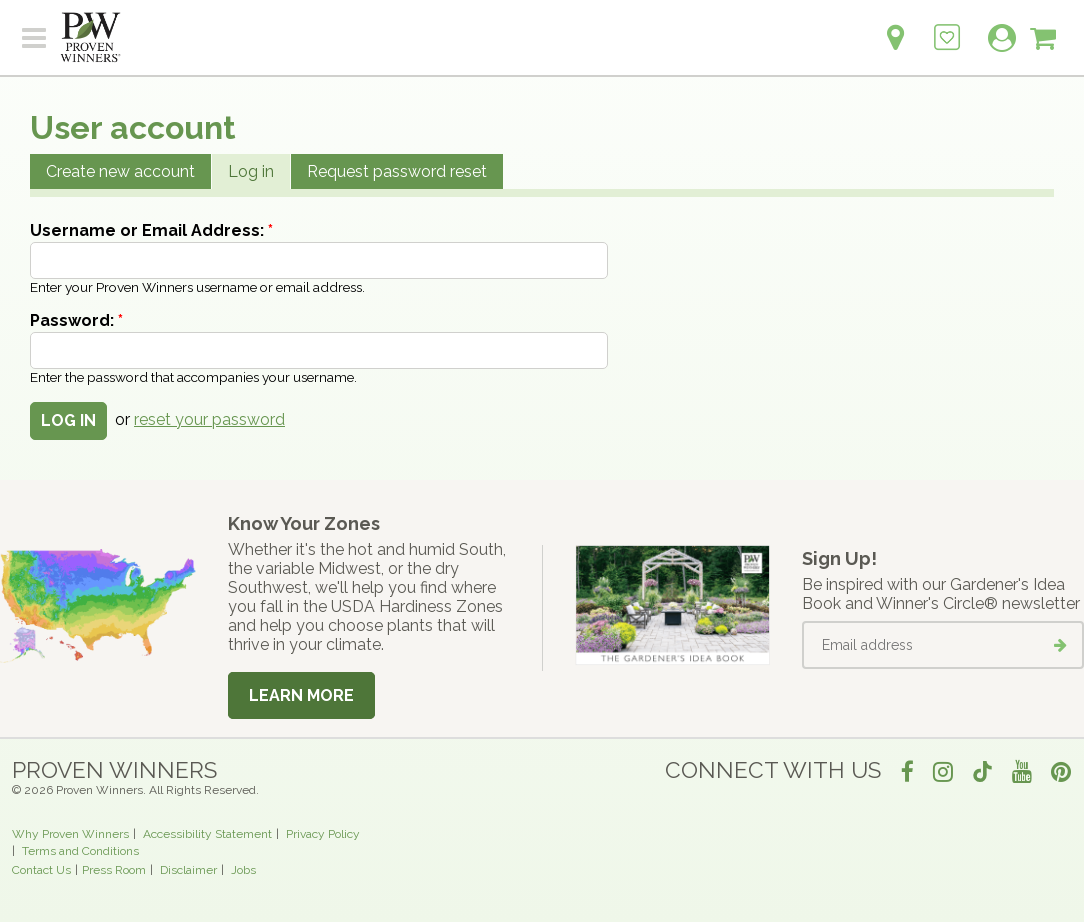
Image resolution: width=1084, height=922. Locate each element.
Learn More (301, 695)
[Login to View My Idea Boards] (947, 26)
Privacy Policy (323, 834)
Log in (251, 171)
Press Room (114, 870)
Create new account (120, 171)
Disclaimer (188, 870)
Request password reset (397, 171)
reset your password (209, 419)
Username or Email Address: (151, 230)
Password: (76, 320)
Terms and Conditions (80, 851)
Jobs (243, 870)
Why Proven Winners (70, 834)
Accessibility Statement (207, 834)
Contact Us (41, 870)
